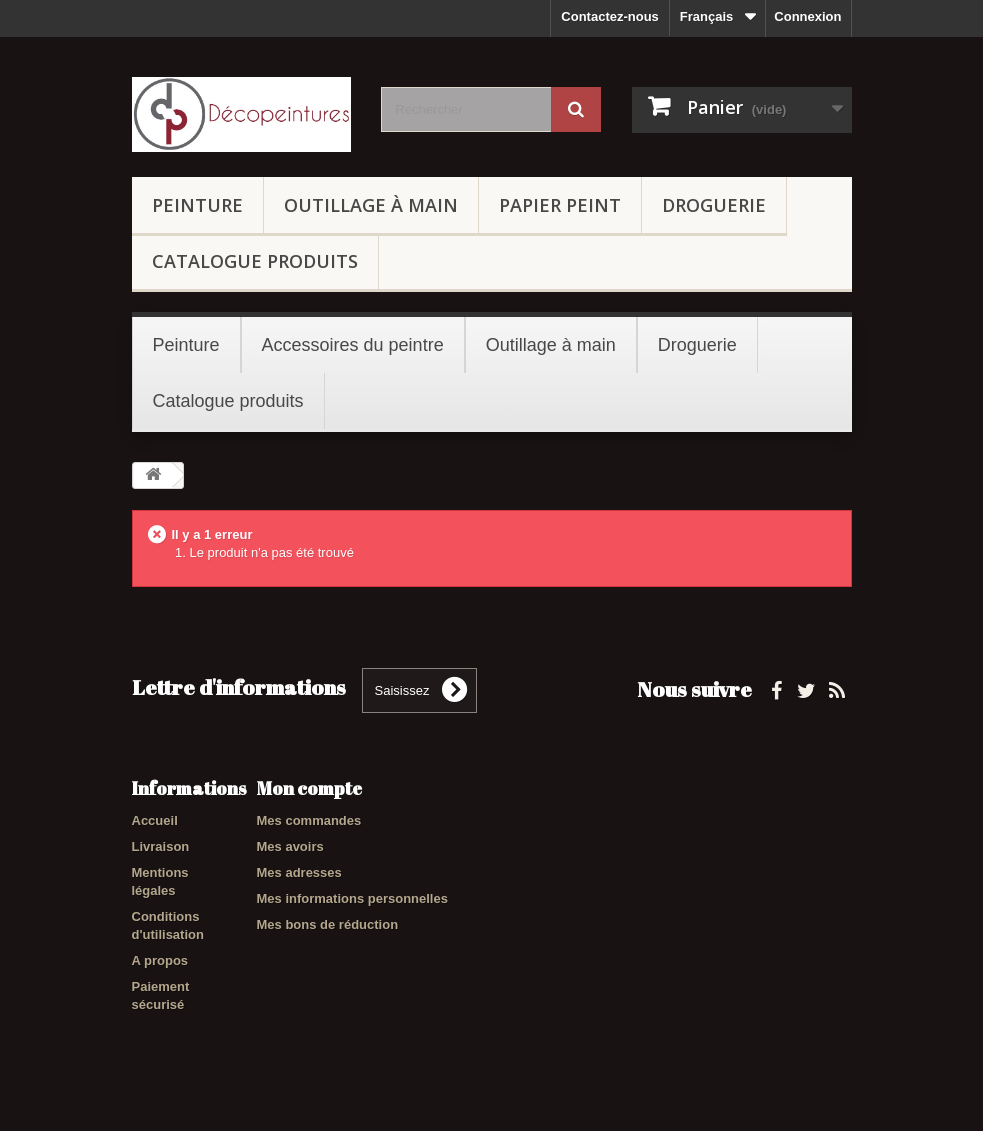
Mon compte (309, 788)
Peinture (197, 205)
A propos (160, 960)
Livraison (161, 846)
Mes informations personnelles (352, 898)
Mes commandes (309, 820)
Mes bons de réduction (328, 924)
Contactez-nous (610, 16)
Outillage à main (371, 205)
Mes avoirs (290, 846)
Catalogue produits (255, 261)
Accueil (155, 820)
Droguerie (714, 205)
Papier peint (560, 205)
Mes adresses (299, 872)
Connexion (807, 16)
